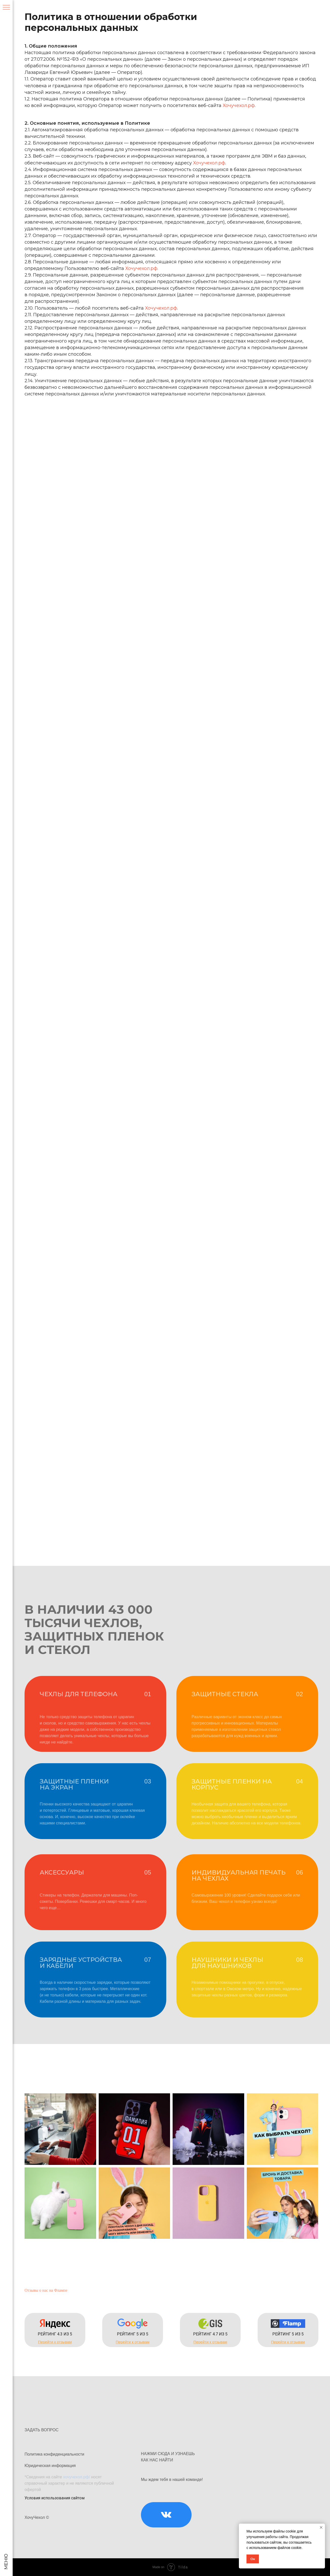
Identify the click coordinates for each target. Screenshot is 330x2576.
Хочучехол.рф (239, 105)
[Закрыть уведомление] (321, 2527)
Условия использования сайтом (55, 2498)
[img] (166, 2514)
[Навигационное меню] (6, 7)
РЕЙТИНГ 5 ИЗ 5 (132, 2334)
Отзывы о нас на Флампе (46, 2290)
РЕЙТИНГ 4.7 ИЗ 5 (210, 2334)
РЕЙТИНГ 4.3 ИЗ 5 (55, 2334)
